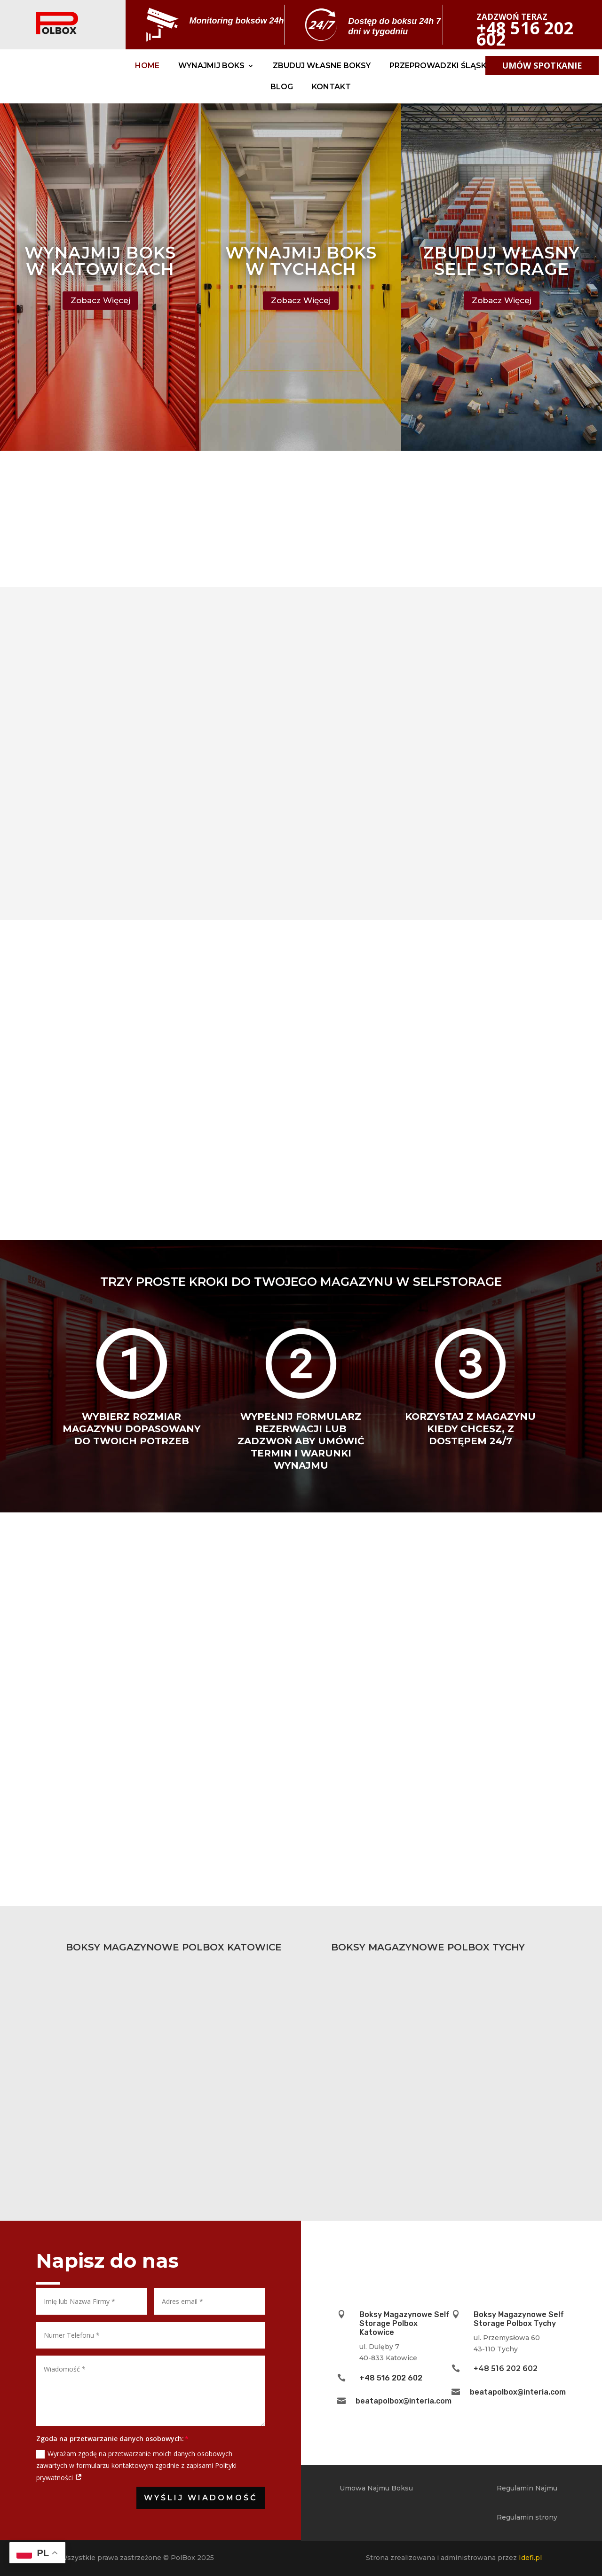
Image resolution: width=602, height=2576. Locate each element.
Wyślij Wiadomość (200, 2497)
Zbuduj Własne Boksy (322, 66)
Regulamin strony (527, 2517)
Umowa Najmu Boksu (376, 2488)
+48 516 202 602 (390, 2377)
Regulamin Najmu (527, 2488)
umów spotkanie (542, 65)
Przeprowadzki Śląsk (437, 66)
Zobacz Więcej (100, 300)
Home (147, 66)
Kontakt (331, 87)
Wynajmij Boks (211, 66)
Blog (281, 87)
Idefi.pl (530, 2557)
